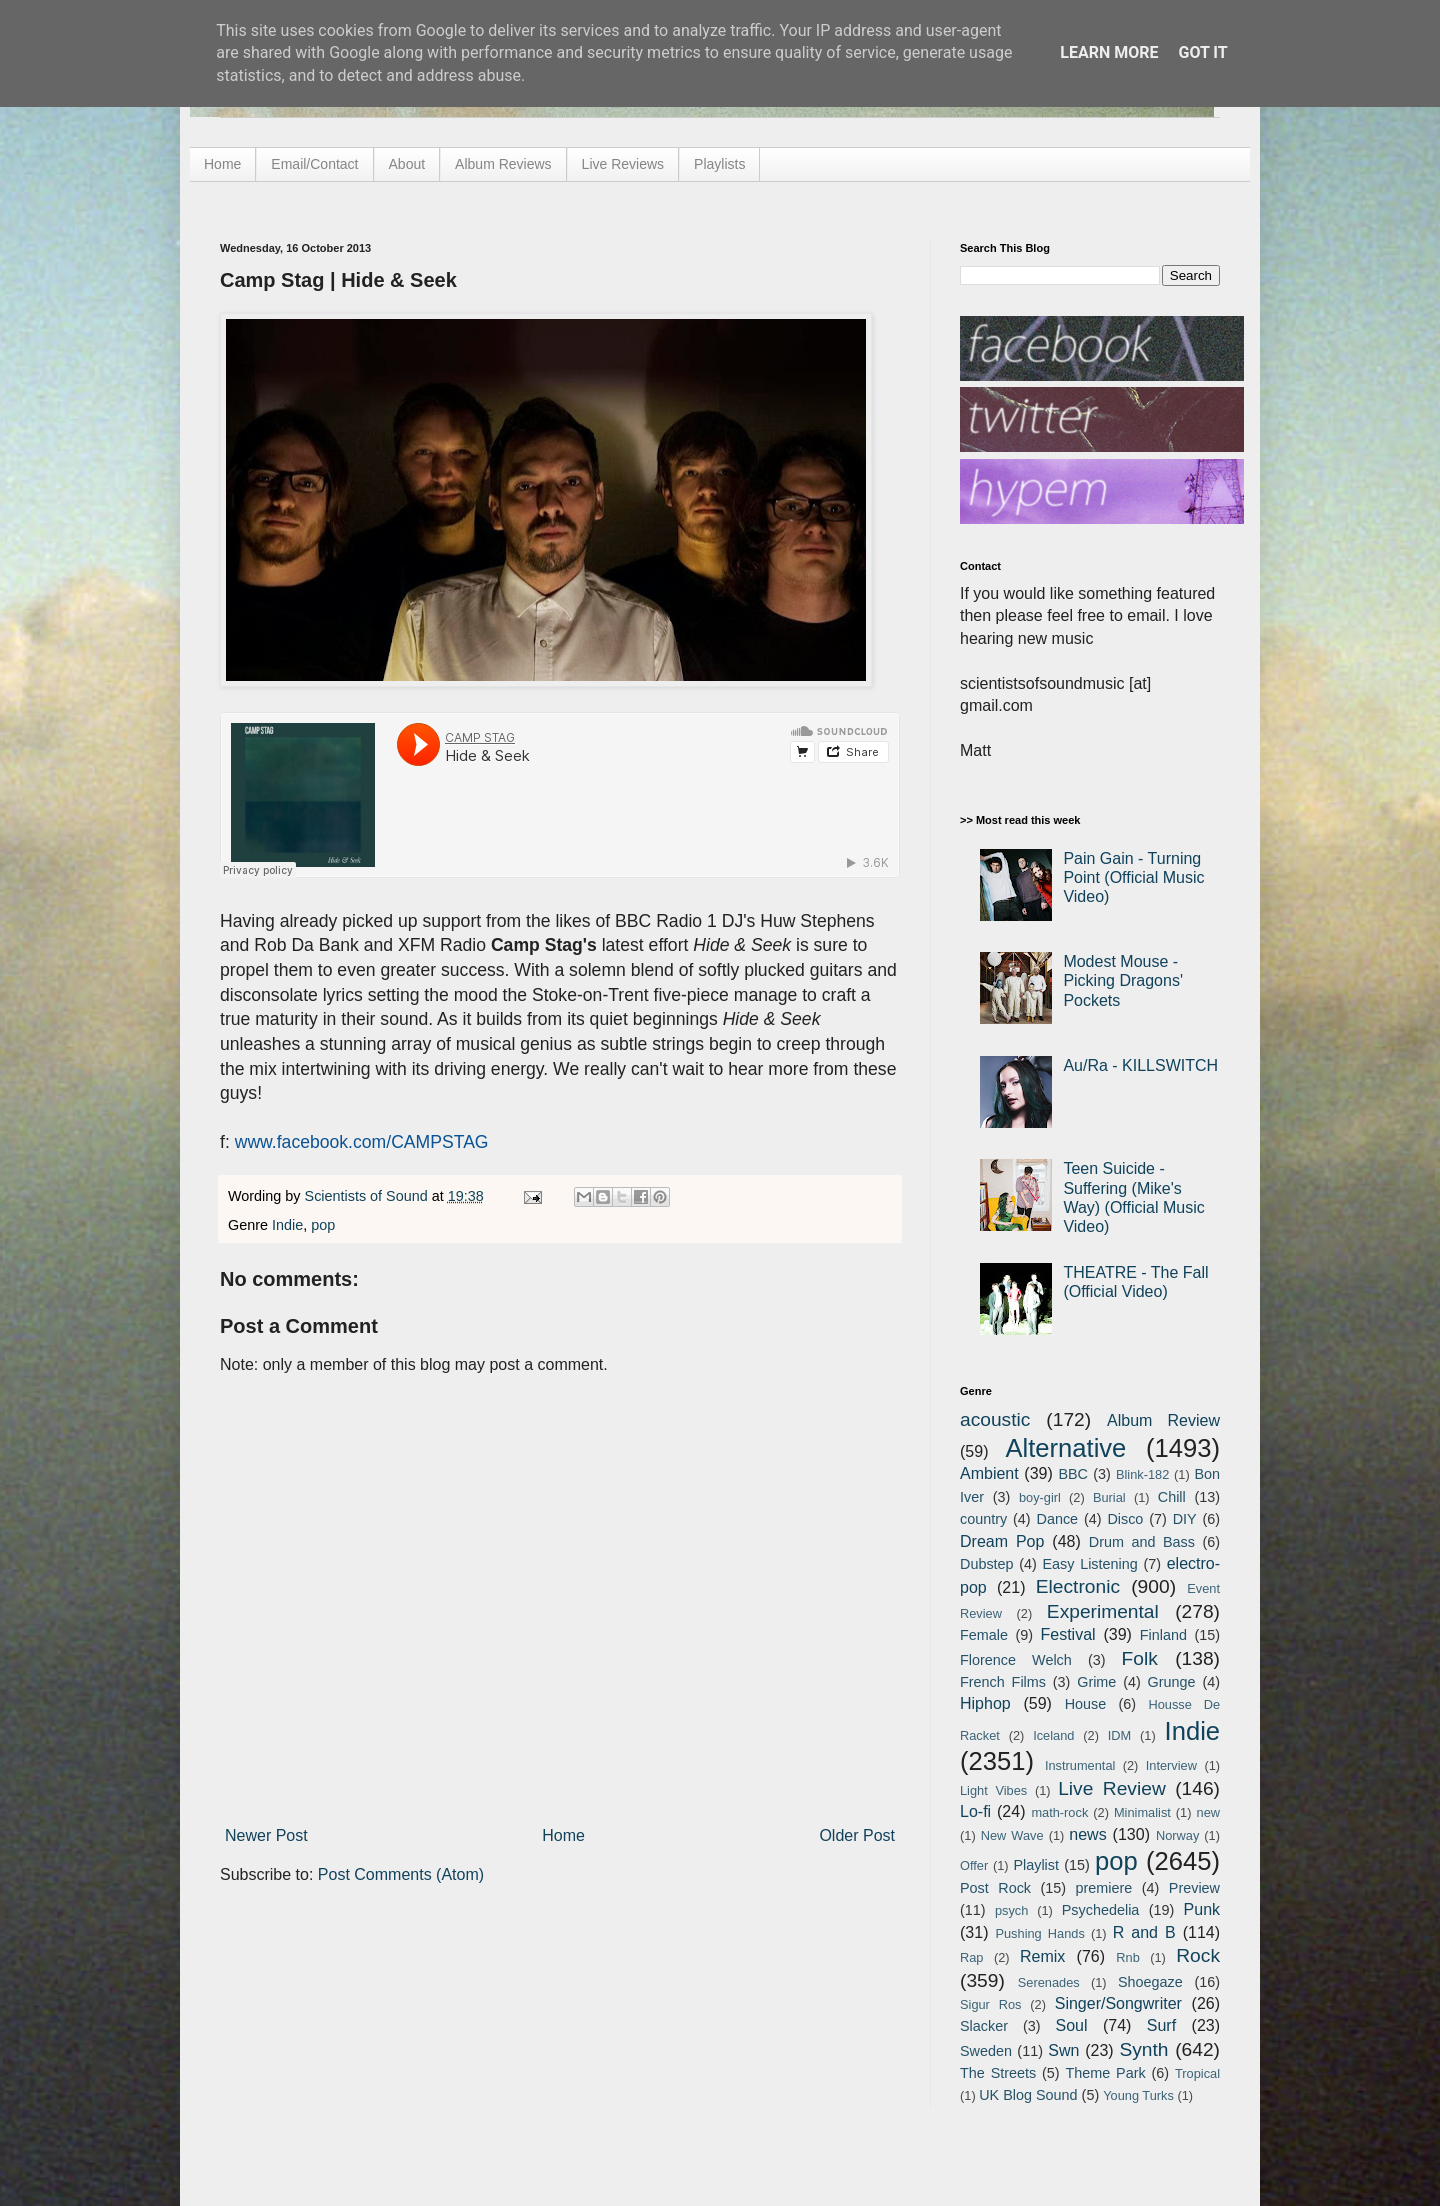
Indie (287, 1225)
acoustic (995, 1419)
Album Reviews (503, 164)
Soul (1072, 2025)
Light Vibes (993, 1790)
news (1087, 1834)
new (1208, 1812)
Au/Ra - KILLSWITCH (1140, 1065)
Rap (971, 1957)
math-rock (1059, 1812)
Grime (1096, 1682)
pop (323, 1225)
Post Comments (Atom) (401, 1874)
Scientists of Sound (368, 1196)
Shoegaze (1150, 1982)
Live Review (1112, 1788)
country (983, 1519)
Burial (1109, 1497)
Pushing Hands (1039, 1933)
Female (984, 1635)
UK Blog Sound (1028, 2095)
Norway (1177, 1835)
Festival (1067, 1634)
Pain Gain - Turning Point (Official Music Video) (1133, 877)
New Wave (1012, 1835)
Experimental (1103, 1611)
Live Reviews (623, 164)
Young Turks (1138, 2095)
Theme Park (1106, 2073)
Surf (1161, 2025)
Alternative (1065, 1448)
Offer (974, 1865)
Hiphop (985, 1703)
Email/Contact (314, 164)
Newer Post (266, 1835)
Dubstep (987, 1564)
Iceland (1053, 1735)
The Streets (998, 2073)
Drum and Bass (1142, 1542)
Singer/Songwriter (1118, 2003)
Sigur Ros (990, 2004)
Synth (1143, 2049)
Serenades (1049, 1982)
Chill (1172, 1497)
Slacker (984, 2026)
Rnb (1127, 1957)
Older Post (857, 1835)
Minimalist (1142, 1812)
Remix (1042, 1956)
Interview (1171, 1765)
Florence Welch (1016, 1660)
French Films (1003, 1682)
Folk (1140, 1658)
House (1086, 1704)
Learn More (1109, 52)
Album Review (1163, 1420)
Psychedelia (1101, 1910)
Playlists (719, 164)
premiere (1104, 1888)
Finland (1163, 1635)
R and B (1144, 1932)
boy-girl (1040, 1497)
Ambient (989, 1473)
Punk (1202, 1909)
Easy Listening (1090, 1564)
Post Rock (995, 1888)
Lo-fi (975, 1811)
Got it (1202, 52)
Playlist (1036, 1865)
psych (1011, 1910)
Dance (1057, 1519)
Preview (1194, 1888)
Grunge (1172, 1682)
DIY (1185, 1519)
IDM (1119, 1735)
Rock (1198, 1955)
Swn (1063, 2050)
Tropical (1197, 2073)
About (407, 164)
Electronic (1078, 1586)
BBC (1073, 1474)
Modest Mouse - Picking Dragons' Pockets (1123, 980)
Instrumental (1080, 1765)
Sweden (986, 2051)
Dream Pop (1002, 1541)
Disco (1125, 1519)
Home (222, 164)
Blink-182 (1142, 1474)
